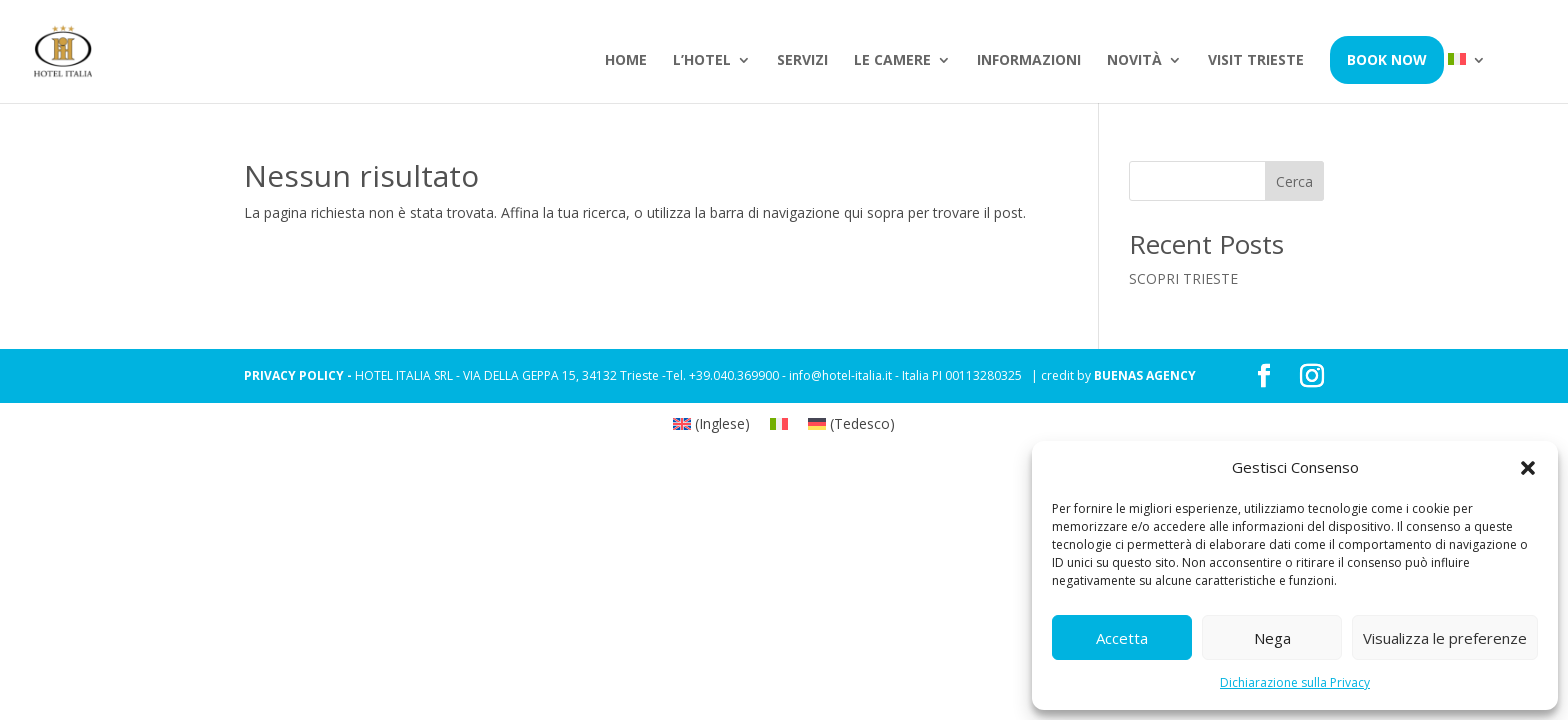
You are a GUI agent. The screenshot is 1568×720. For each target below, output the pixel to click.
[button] (1528, 468)
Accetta (1122, 638)
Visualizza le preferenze (1445, 638)
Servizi (802, 61)
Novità (1134, 61)
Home (626, 61)
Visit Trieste (1256, 61)
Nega (1272, 638)
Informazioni (1029, 61)
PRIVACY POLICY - (299, 375)
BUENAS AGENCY (1145, 375)
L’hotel (702, 61)
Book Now (1387, 60)
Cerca (1294, 181)
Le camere (892, 61)
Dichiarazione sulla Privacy (1295, 682)
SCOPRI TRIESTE (1183, 278)
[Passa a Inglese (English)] (711, 424)
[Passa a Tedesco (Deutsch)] (851, 424)
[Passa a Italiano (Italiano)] (779, 423)
